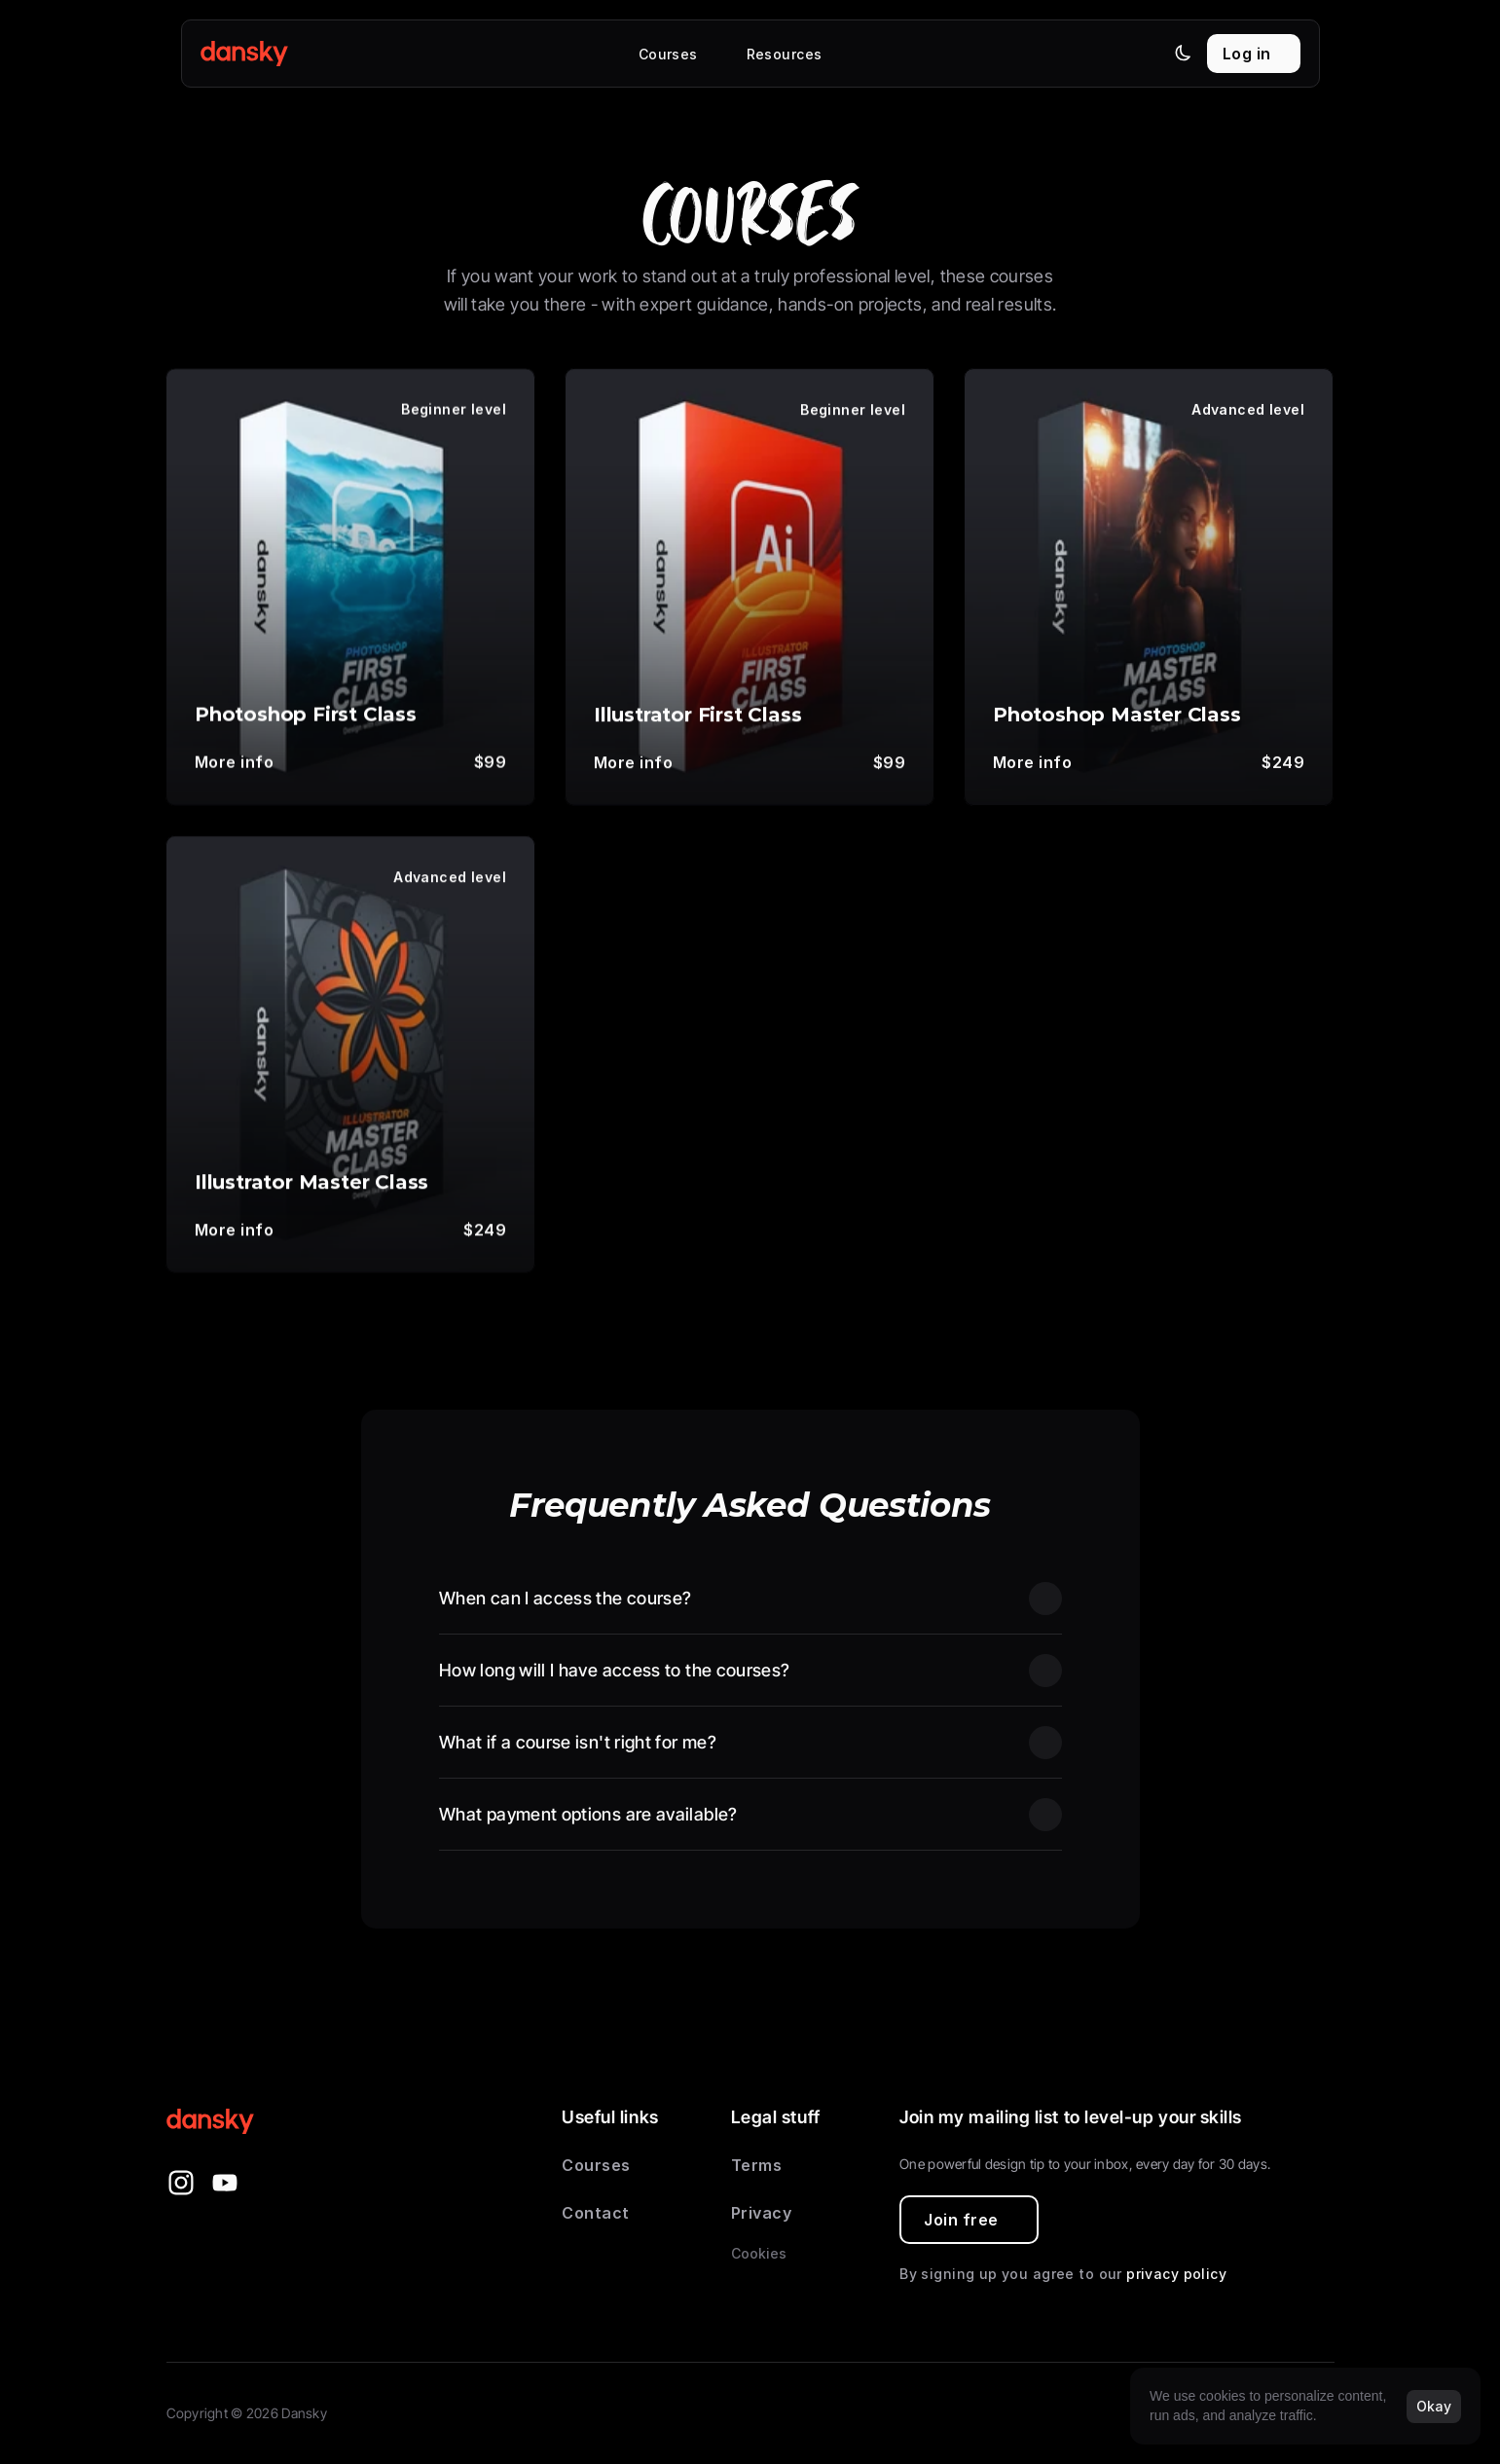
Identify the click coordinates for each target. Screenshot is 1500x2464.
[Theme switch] (1182, 52)
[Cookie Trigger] (759, 2254)
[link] (244, 763)
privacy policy (1176, 2273)
